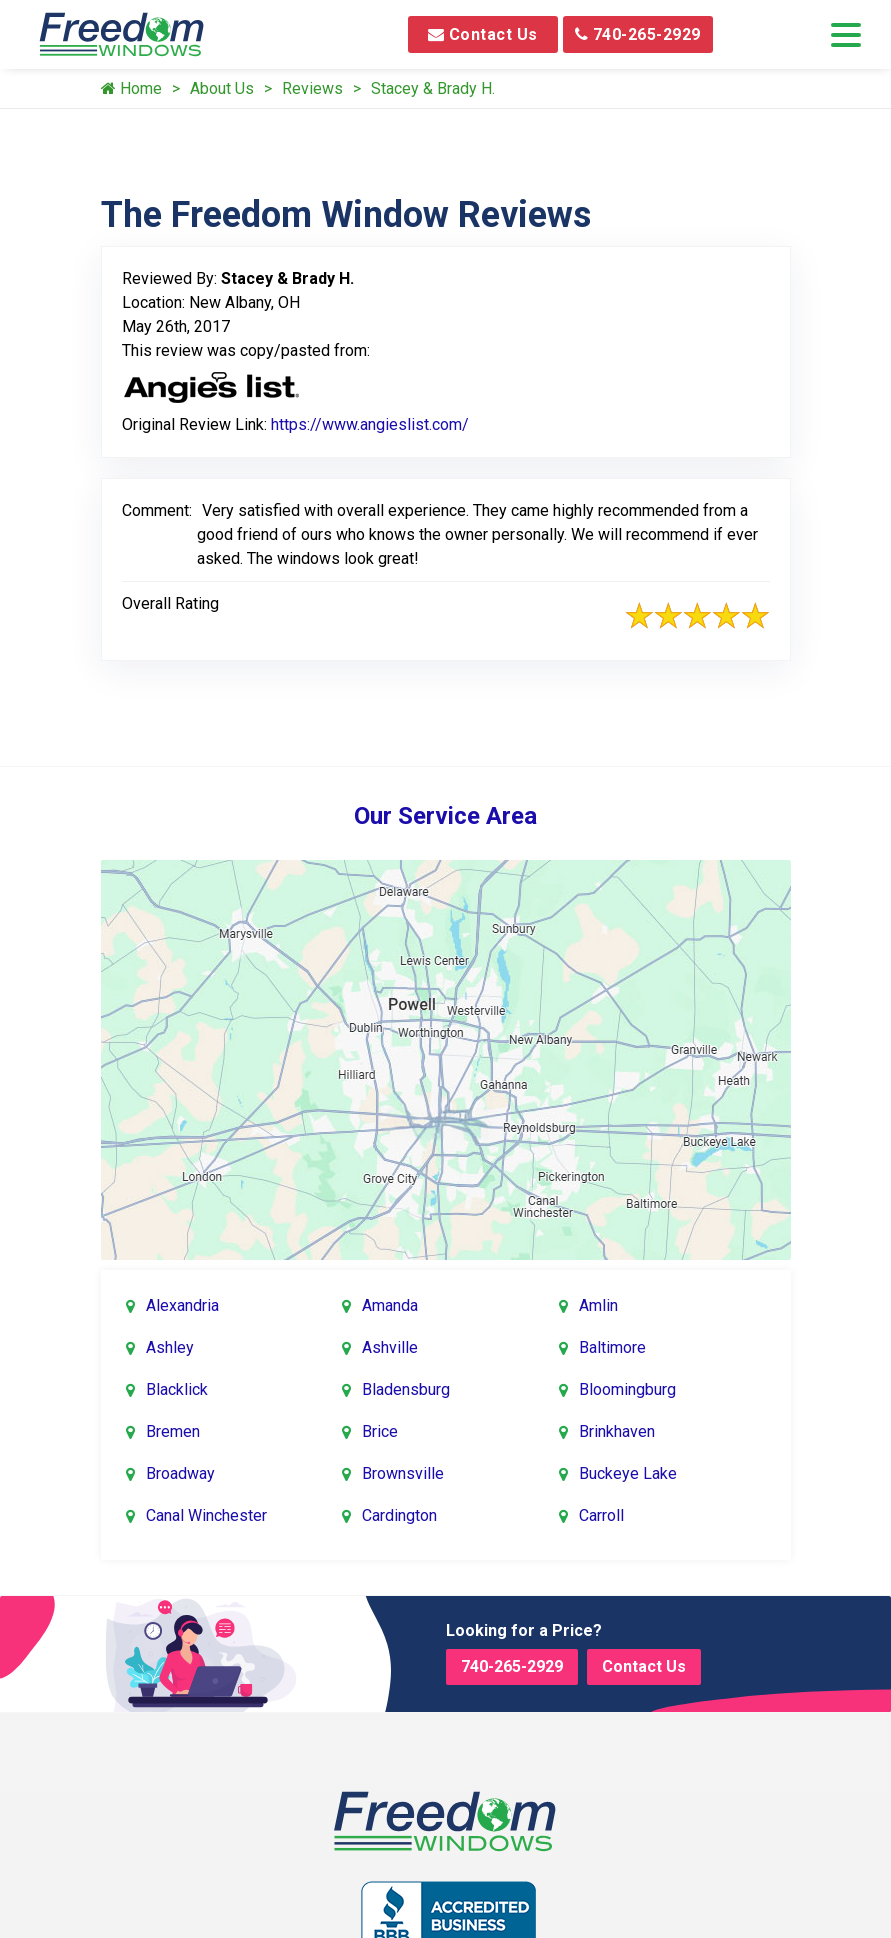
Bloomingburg (627, 1389)
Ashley (170, 1347)
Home (131, 88)
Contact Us (483, 34)
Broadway (180, 1473)
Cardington (399, 1515)
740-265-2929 (638, 34)
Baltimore (612, 1347)
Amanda (390, 1305)
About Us (222, 88)
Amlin (598, 1305)
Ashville (390, 1347)
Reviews (312, 88)
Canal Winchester (206, 1515)
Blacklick (177, 1389)
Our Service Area (445, 816)
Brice (380, 1431)
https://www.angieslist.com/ (370, 424)
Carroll (601, 1515)
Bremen (173, 1431)
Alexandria (182, 1305)
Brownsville (403, 1473)
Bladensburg (406, 1389)
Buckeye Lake (628, 1473)
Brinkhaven (617, 1431)
